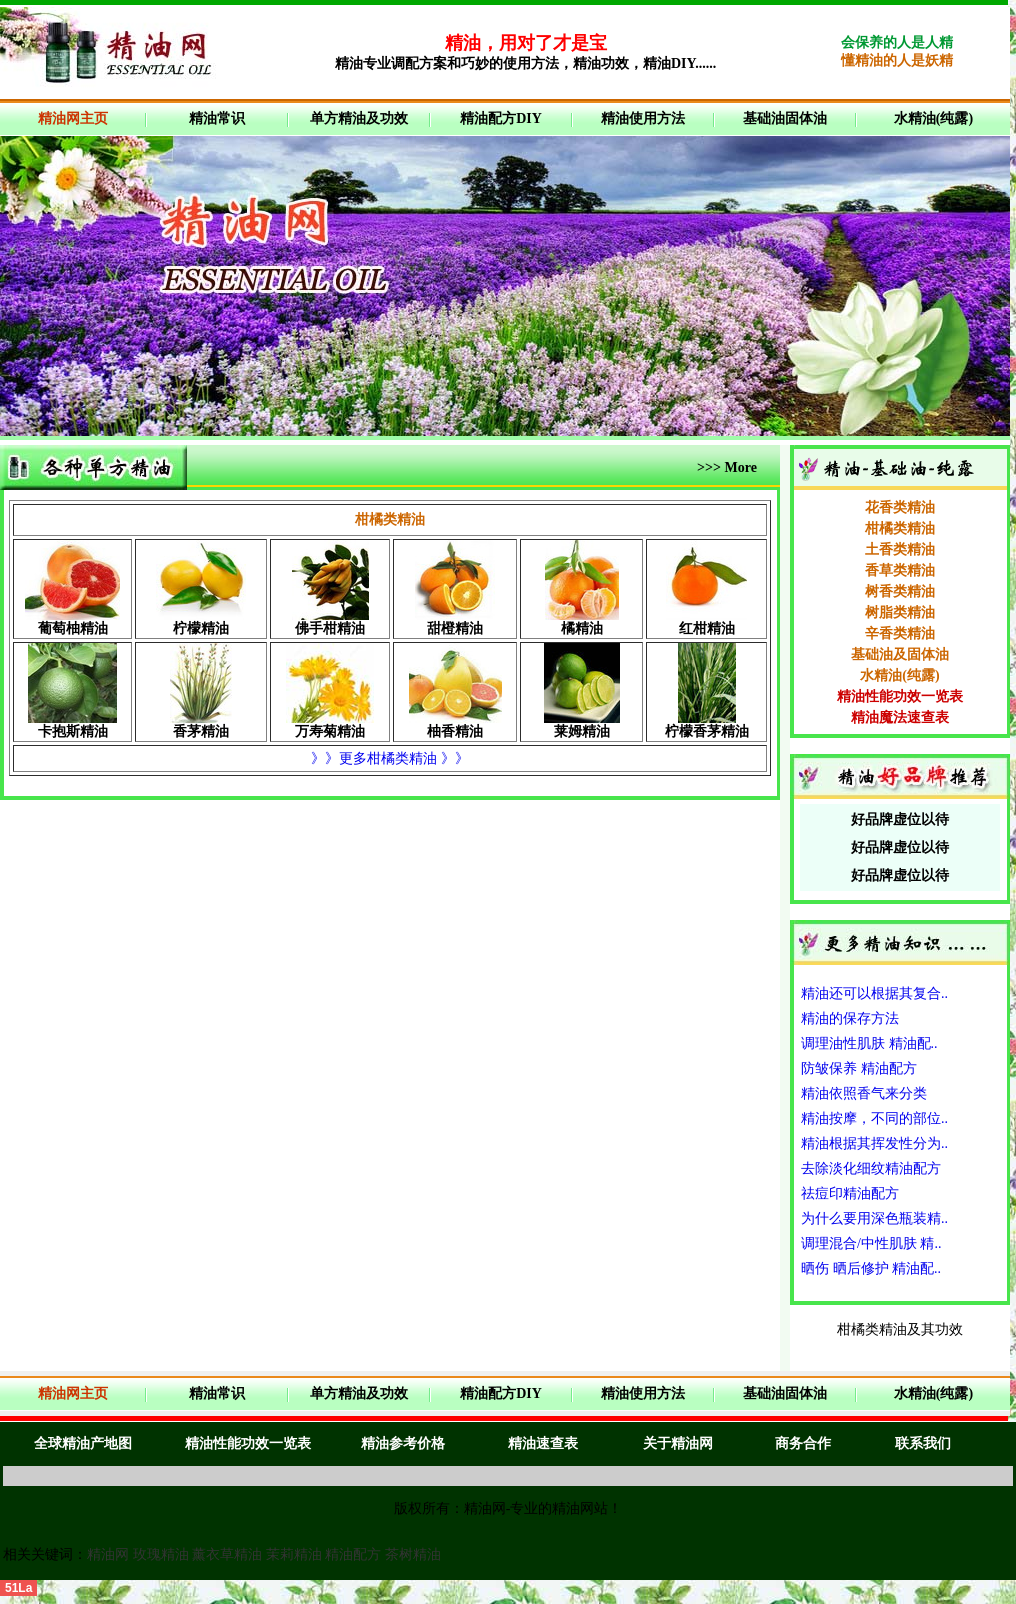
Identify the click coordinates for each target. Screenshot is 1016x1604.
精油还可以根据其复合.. (874, 993)
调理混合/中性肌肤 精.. (871, 1243)
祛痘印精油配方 (850, 1193)
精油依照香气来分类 (864, 1093)
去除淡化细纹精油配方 (871, 1168)
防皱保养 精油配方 (859, 1068)
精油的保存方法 (850, 1018)
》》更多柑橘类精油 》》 (390, 758)
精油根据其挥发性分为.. (874, 1143)
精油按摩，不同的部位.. (874, 1118)
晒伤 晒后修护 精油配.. (871, 1268)
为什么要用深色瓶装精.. (874, 1218)
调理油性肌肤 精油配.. (869, 1043)
